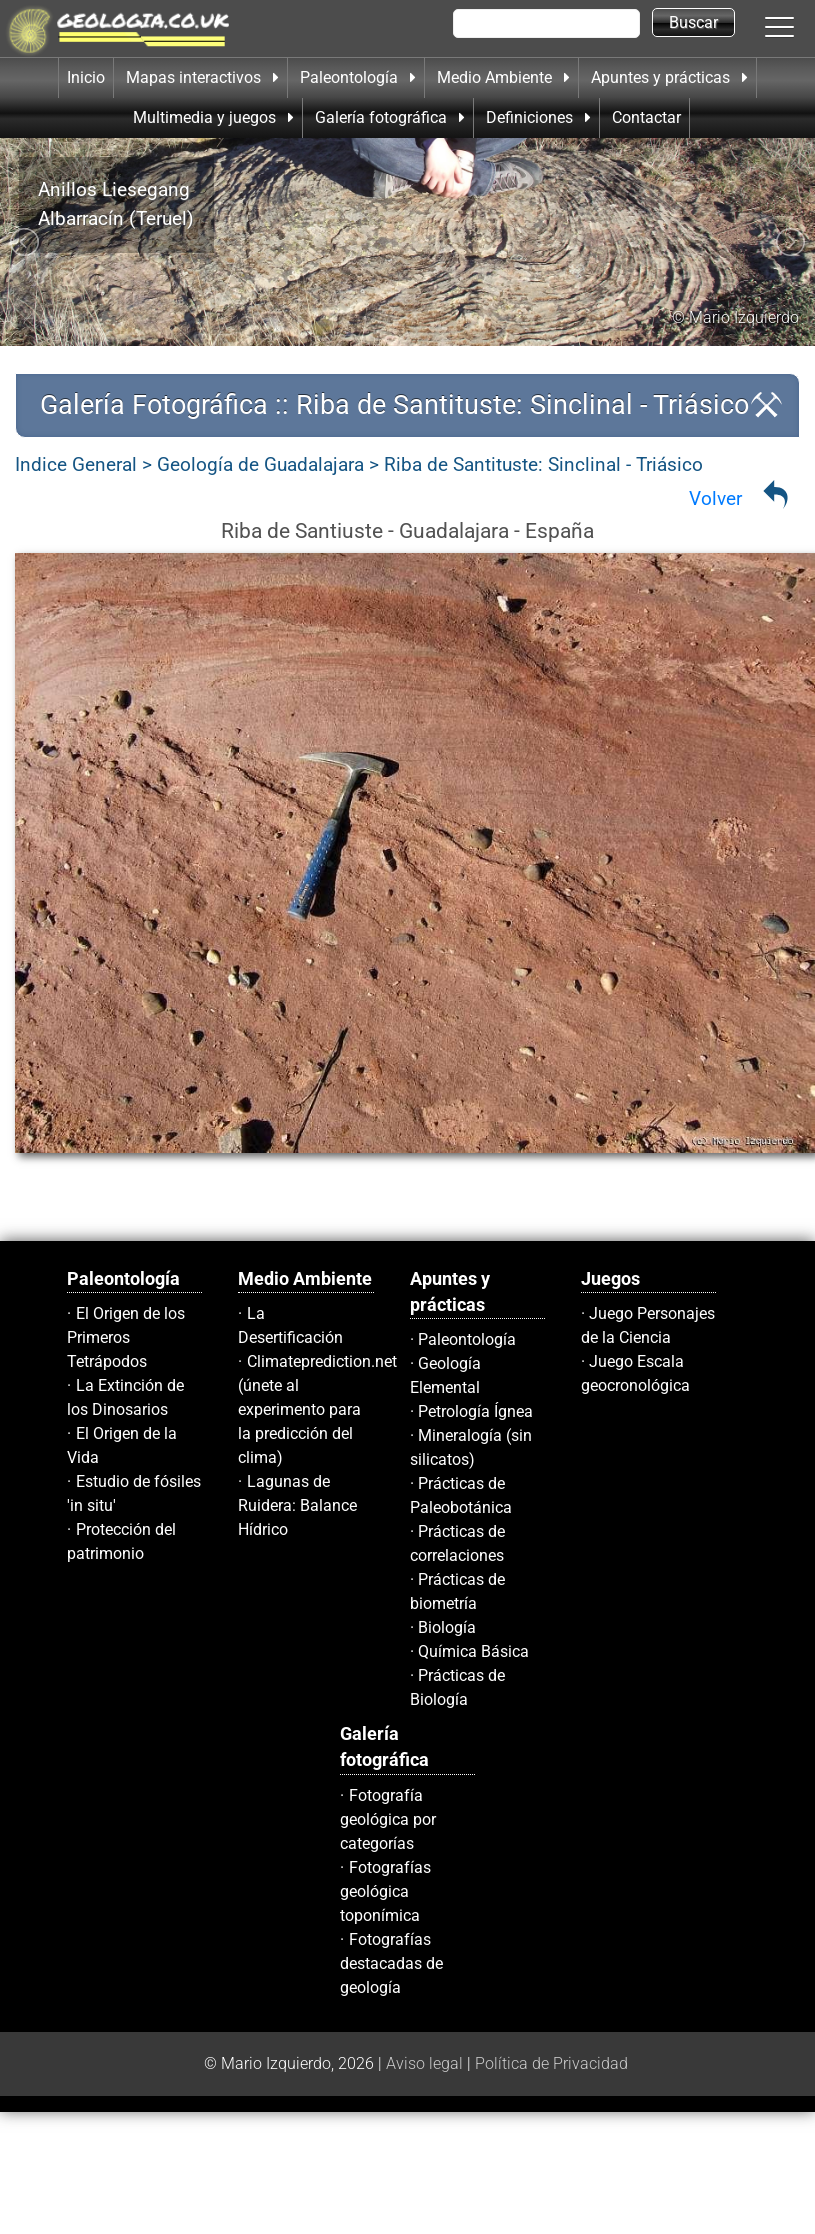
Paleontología (467, 1339)
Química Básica (473, 1651)
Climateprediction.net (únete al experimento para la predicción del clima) (317, 1409)
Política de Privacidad (551, 2063)
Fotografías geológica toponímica (385, 1891)
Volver (715, 498)
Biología (447, 1627)
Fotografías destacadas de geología (391, 1963)
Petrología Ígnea (475, 1411)
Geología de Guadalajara (260, 464)
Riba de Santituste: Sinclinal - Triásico (543, 464)
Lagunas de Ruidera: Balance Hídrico (297, 1505)
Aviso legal (424, 2063)
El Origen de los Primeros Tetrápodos (126, 1337)
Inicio (86, 77)
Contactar (646, 117)
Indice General (76, 464)
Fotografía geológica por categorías (388, 1819)
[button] (800, 26)
